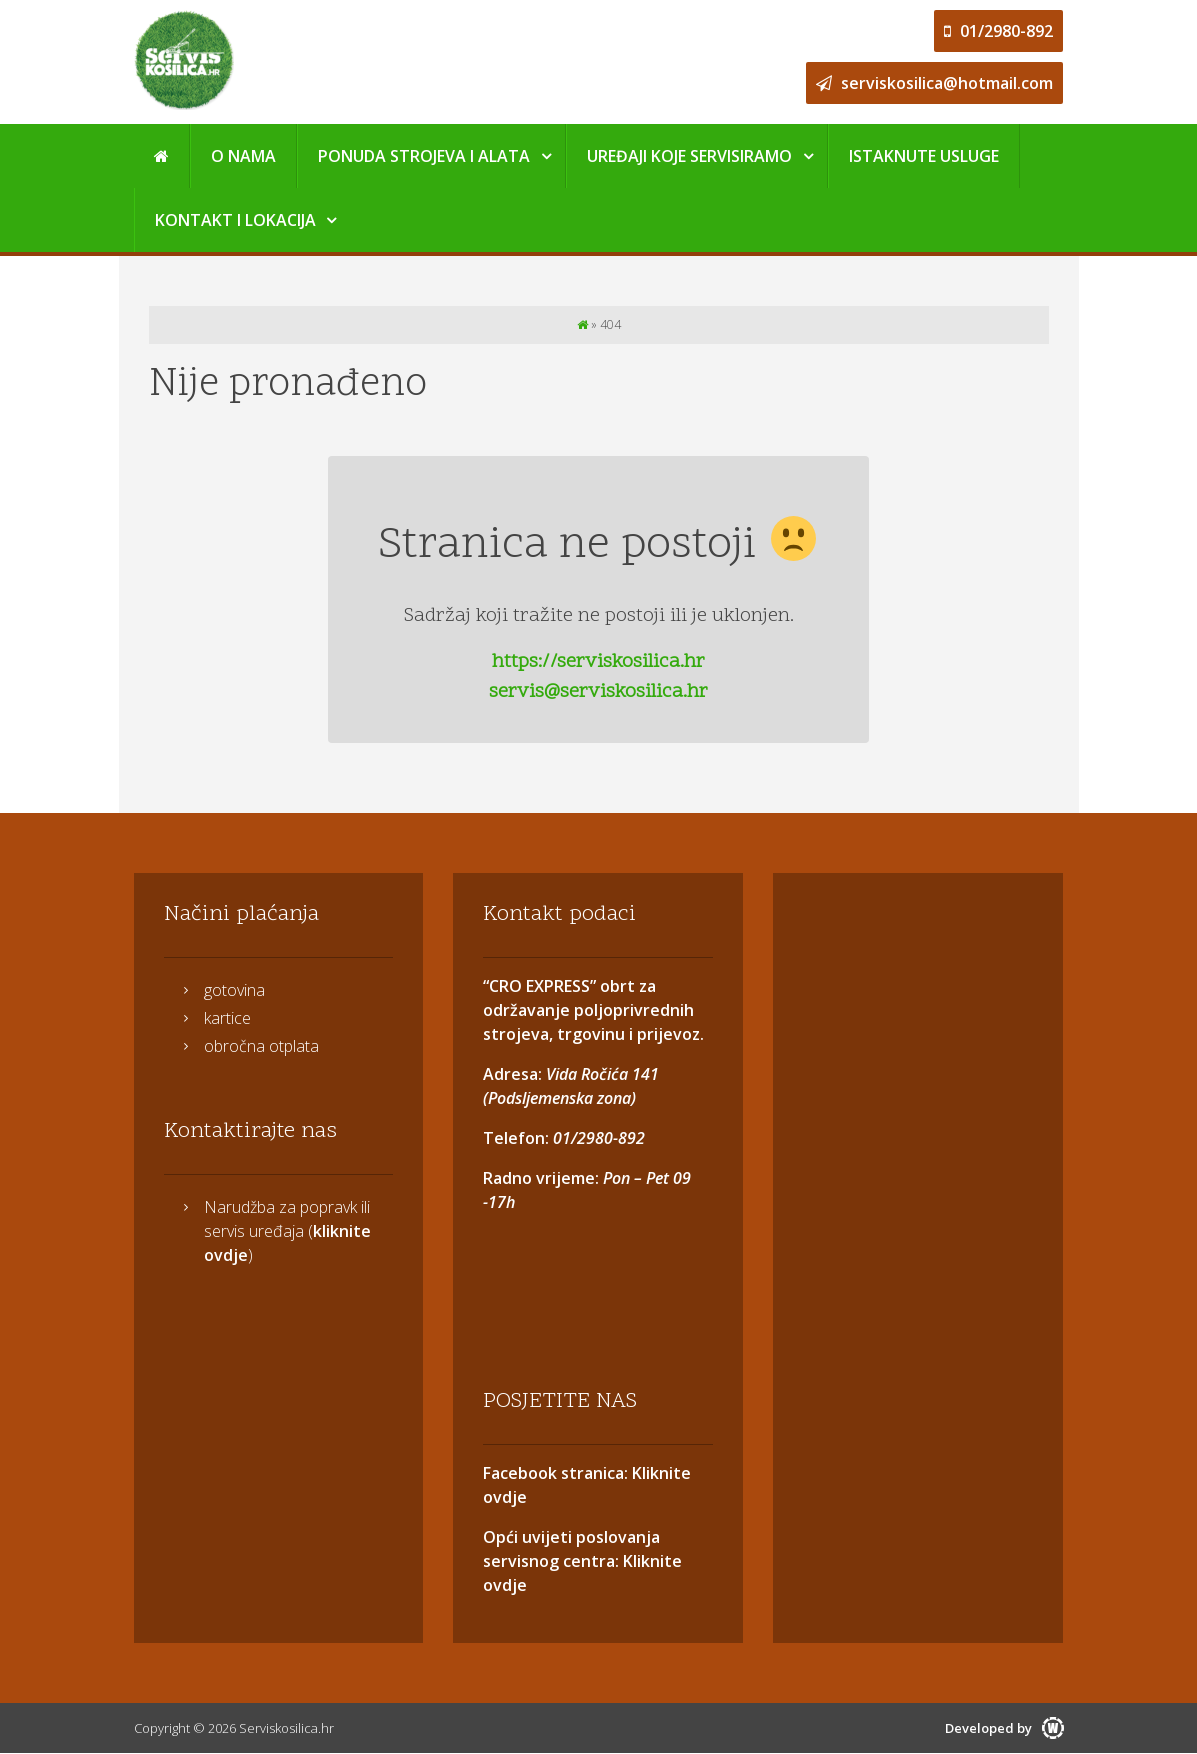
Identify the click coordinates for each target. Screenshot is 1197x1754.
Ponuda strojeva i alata (424, 156)
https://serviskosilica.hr (598, 662)
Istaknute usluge (924, 156)
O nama (243, 156)
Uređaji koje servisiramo (689, 156)
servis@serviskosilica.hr (598, 692)
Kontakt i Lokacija (235, 220)
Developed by (1004, 1728)
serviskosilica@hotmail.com (934, 83)
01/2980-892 (998, 31)
